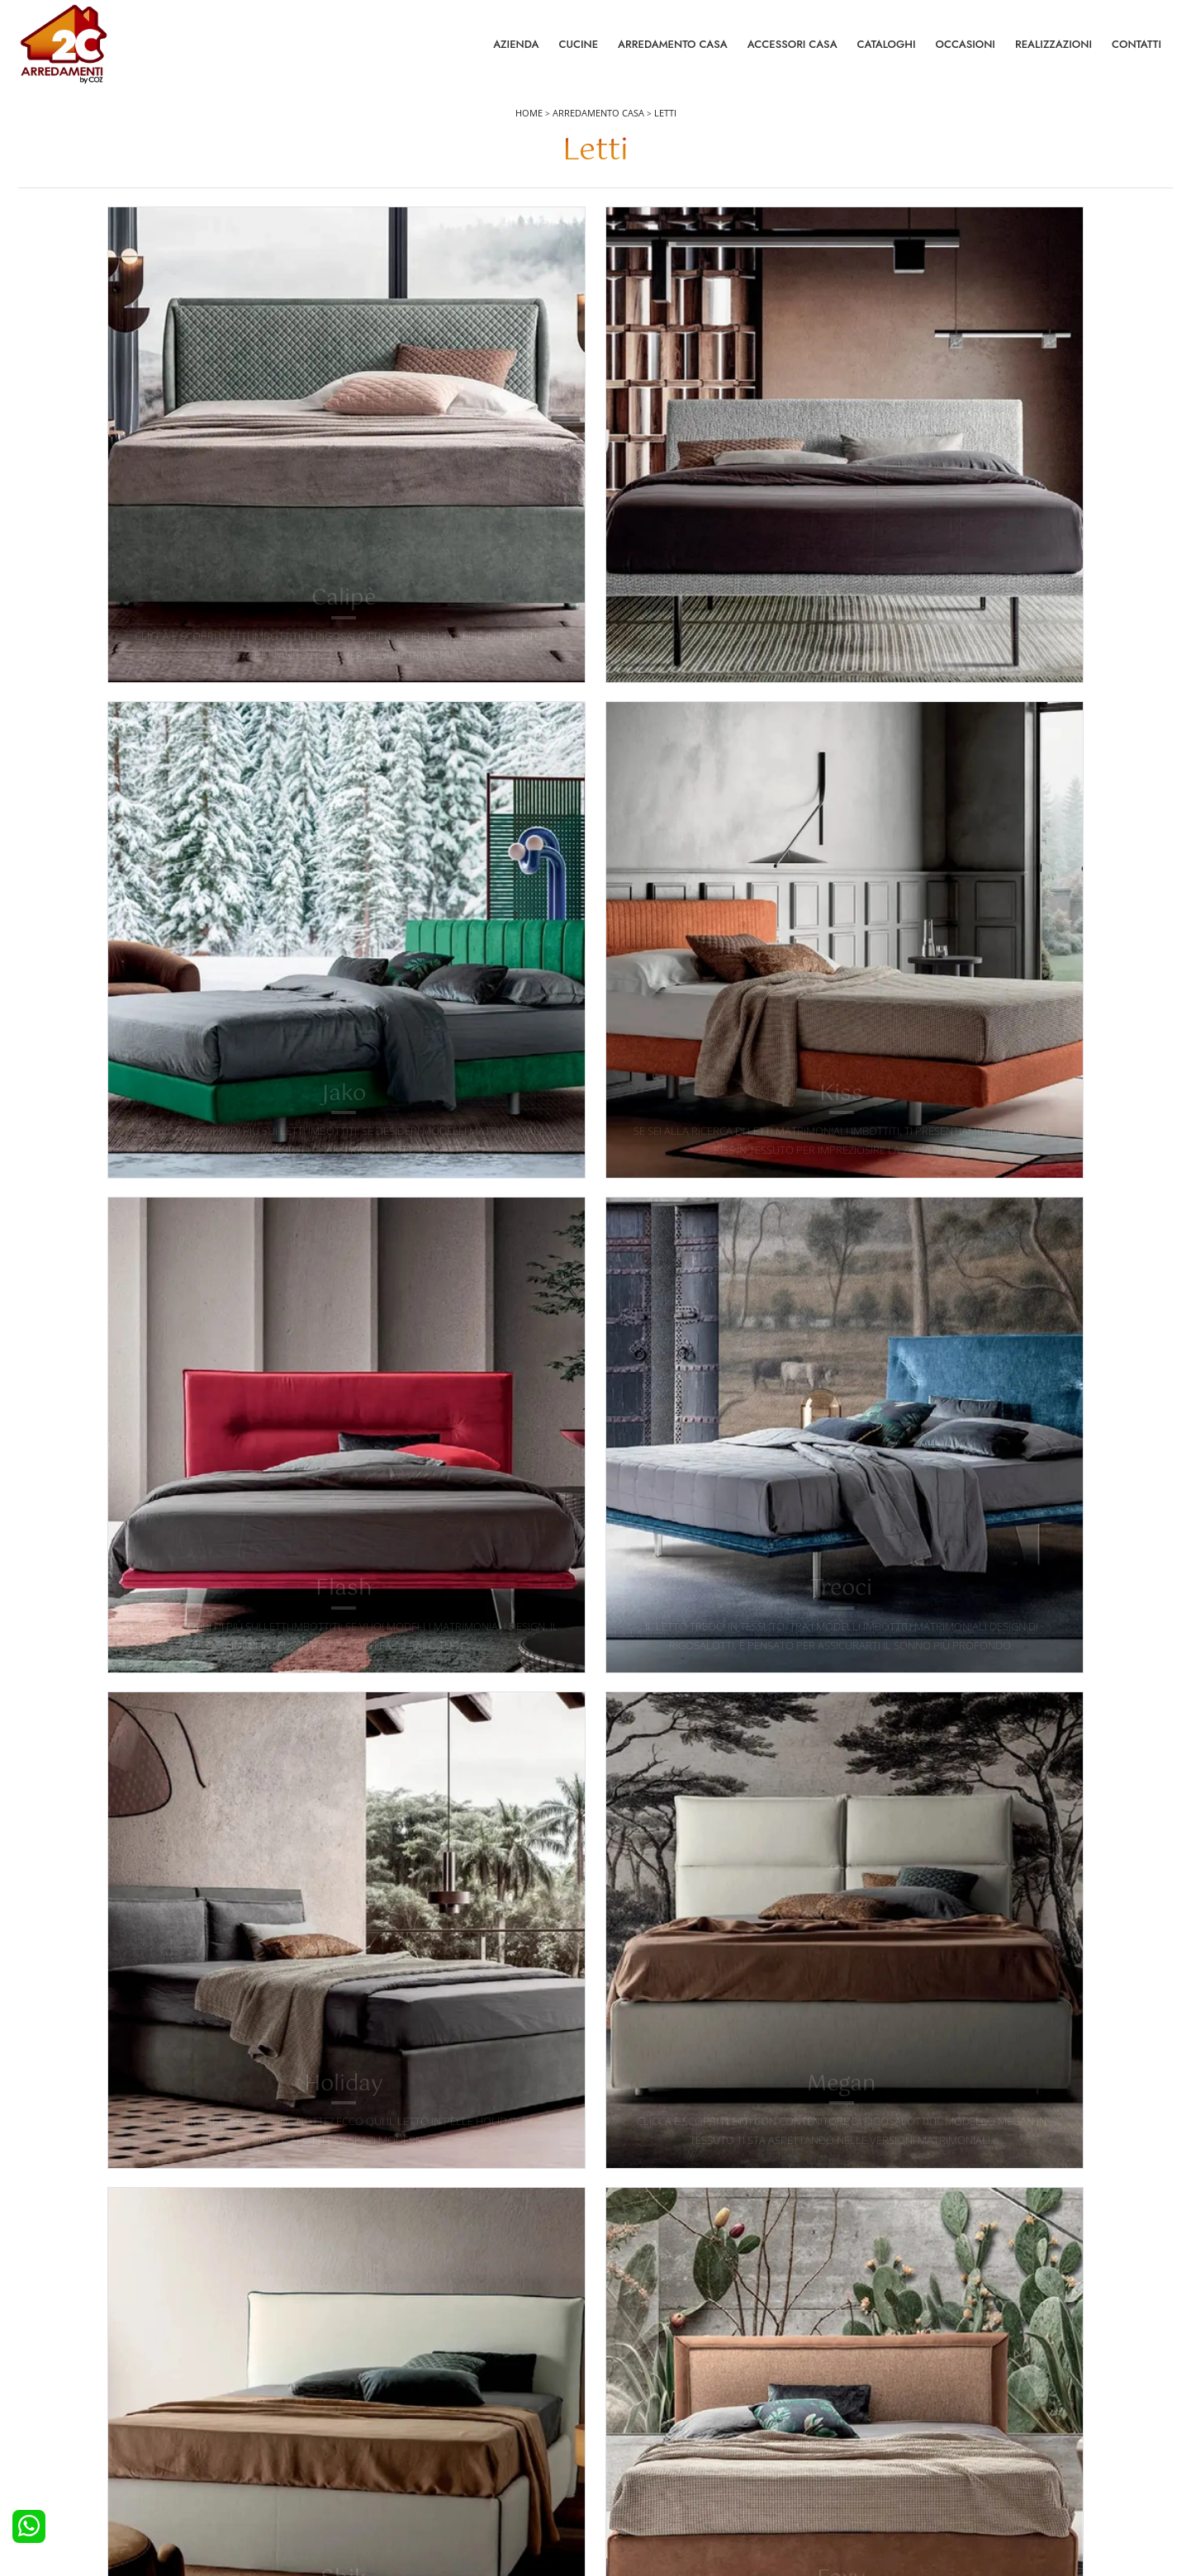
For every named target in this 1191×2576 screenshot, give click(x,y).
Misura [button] (526, 242)
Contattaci (918, 2394)
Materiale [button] (395, 242)
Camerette (343, 2394)
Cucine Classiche (70, 2416)
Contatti (1136, 49)
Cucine (578, 49)
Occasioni (965, 49)
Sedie (618, 2439)
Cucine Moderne (70, 2394)
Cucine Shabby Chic (77, 2439)
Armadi (335, 2416)
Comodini (341, 2439)
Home (529, 125)
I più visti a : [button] (911, 242)
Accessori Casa (792, 49)
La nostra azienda (937, 2371)
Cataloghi (886, 49)
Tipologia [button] (767, 242)
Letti (665, 125)
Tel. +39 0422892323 (770, 2498)
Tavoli (619, 2416)
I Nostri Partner (930, 2439)
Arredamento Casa (673, 49)
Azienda (516, 49)
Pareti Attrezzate (644, 2394)
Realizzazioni (1053, 49)
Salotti (620, 2371)
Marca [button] (265, 242)
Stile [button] (643, 242)
